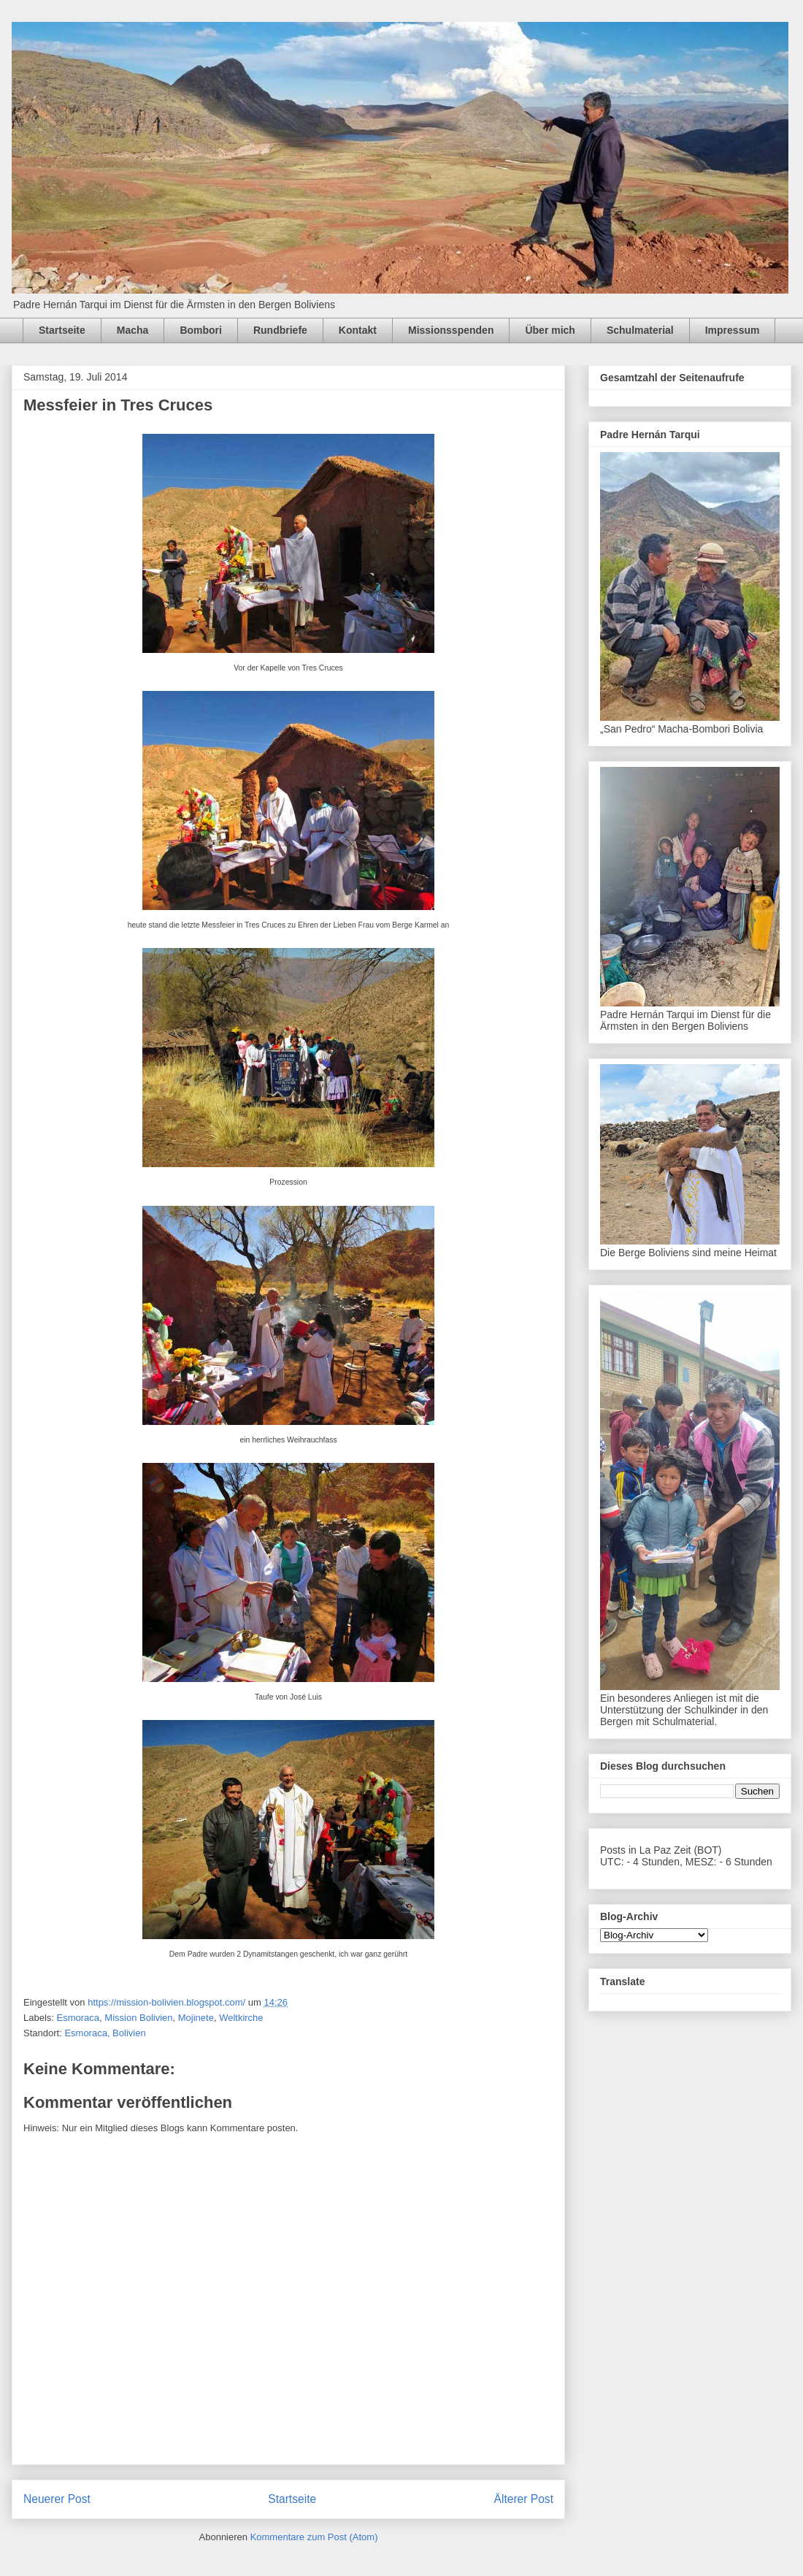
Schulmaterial (640, 330)
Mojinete (196, 2017)
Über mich (550, 330)
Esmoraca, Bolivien (104, 2032)
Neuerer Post (57, 2499)
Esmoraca (78, 2017)
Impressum (732, 330)
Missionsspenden (450, 330)
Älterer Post (523, 2499)
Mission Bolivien (138, 2017)
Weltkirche (241, 2017)
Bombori (201, 330)
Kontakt (358, 330)
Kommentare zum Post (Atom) (314, 2536)
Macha (133, 330)
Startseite (62, 330)
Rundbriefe (280, 330)
